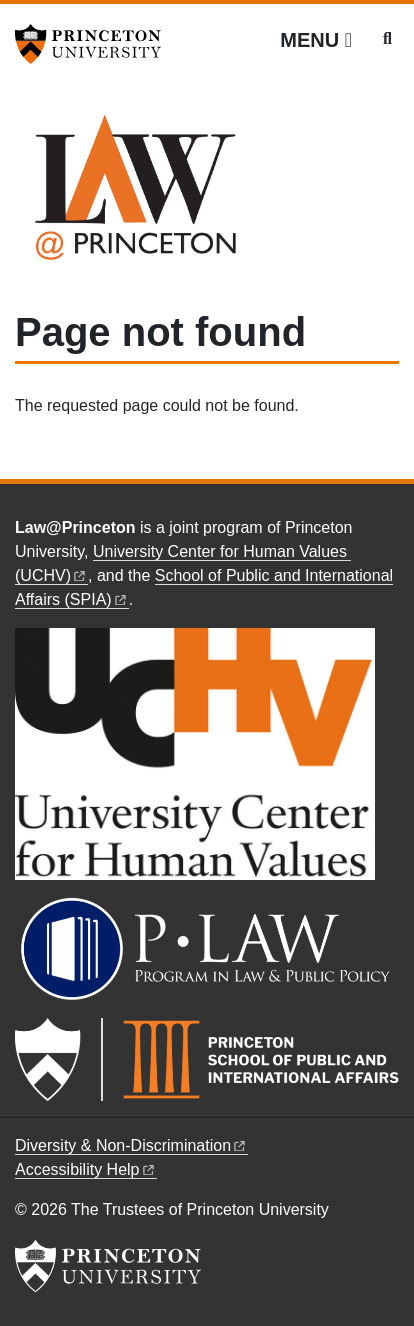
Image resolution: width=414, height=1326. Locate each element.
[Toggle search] (387, 39)
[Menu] (316, 40)
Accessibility (86, 1169)
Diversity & (131, 1145)
